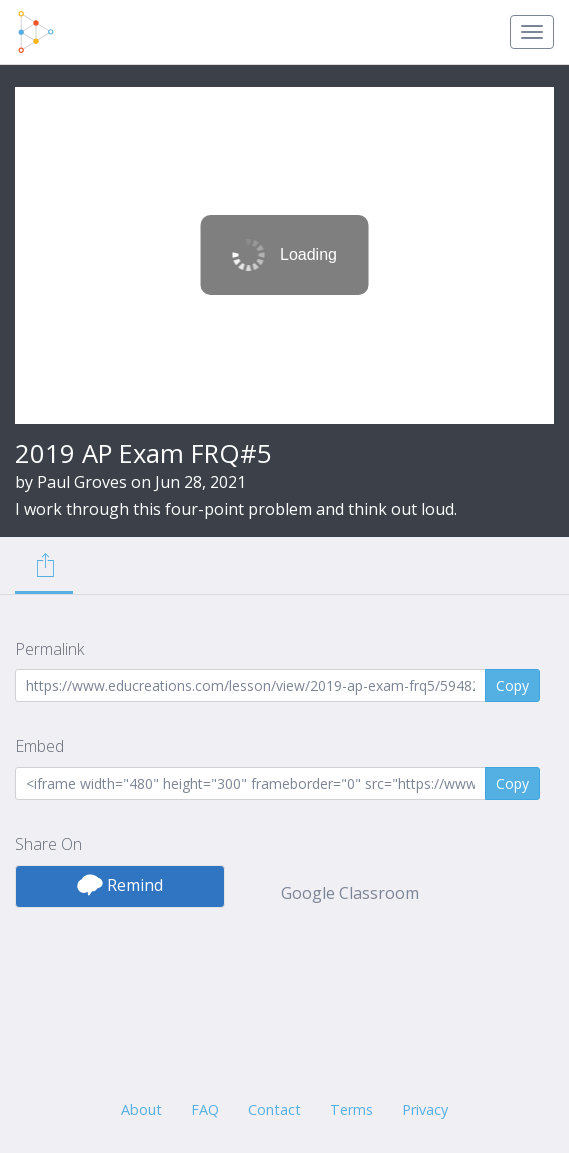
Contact (274, 1109)
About (141, 1109)
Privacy (425, 1109)
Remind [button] (120, 885)
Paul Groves (82, 482)
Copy (512, 685)
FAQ (205, 1109)
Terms (351, 1109)
